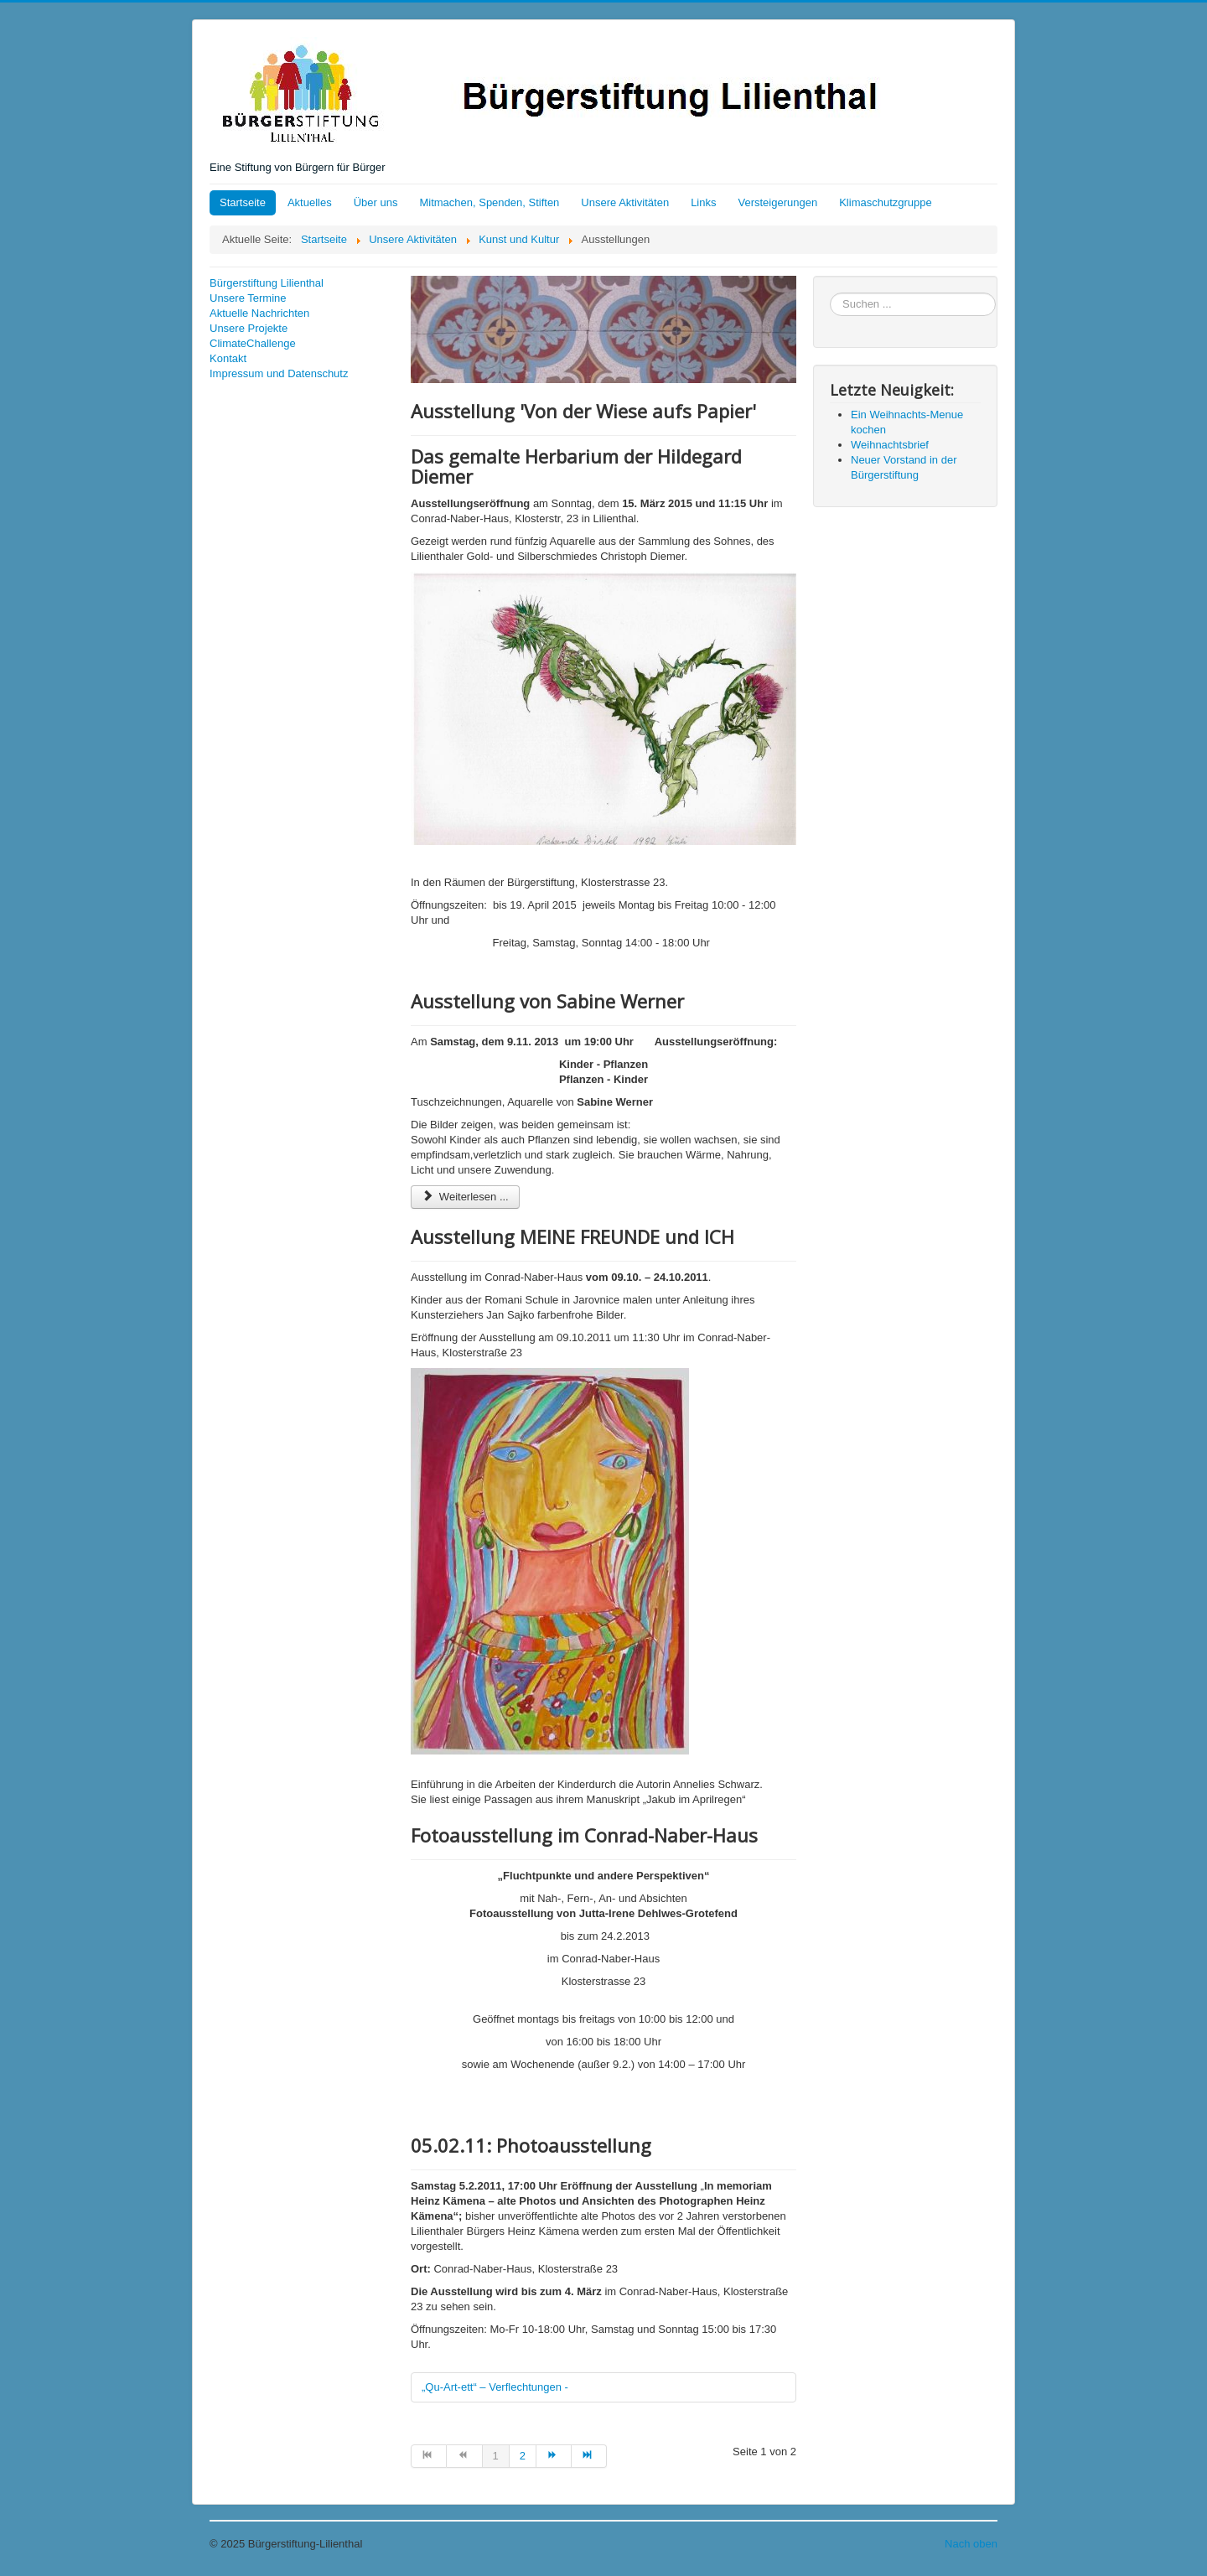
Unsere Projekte (249, 328)
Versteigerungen (778, 202)
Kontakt (228, 358)
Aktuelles (310, 202)
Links (703, 202)
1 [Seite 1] (496, 2455)
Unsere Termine (248, 298)
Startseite (243, 202)
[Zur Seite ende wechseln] (589, 2456)
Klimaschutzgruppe (885, 202)
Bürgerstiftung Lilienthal (267, 283)
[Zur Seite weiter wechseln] (554, 2456)
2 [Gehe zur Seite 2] (523, 2455)
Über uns (376, 202)
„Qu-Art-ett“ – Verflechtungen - (495, 2387)
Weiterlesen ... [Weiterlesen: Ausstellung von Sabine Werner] (465, 1196)
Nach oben (971, 2543)
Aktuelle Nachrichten (259, 313)
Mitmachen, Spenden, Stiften (489, 202)
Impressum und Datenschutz (279, 373)
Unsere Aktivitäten (625, 202)
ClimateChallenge (253, 343)
